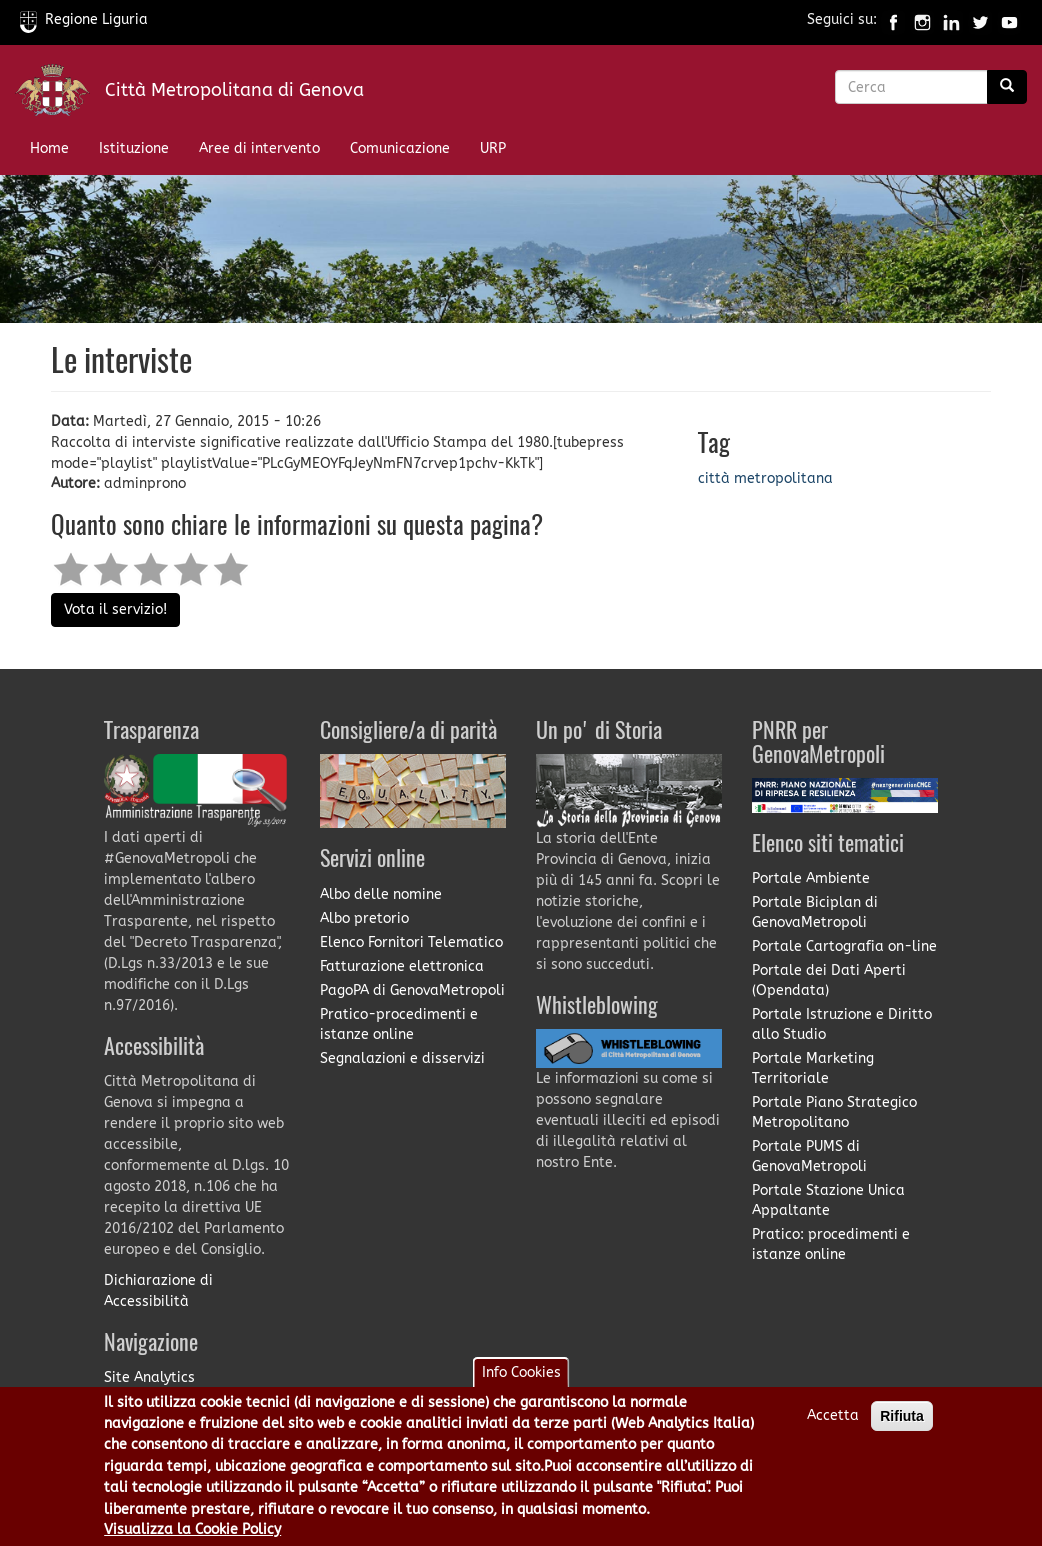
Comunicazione (400, 148)
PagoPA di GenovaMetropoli (412, 990)
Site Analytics (149, 1377)
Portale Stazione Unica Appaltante (828, 1200)
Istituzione (134, 148)
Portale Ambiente (811, 878)
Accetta (833, 1429)
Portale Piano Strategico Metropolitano (834, 1112)
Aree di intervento (259, 148)
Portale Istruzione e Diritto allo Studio (842, 1024)
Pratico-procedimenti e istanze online (399, 1024)
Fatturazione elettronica (402, 966)
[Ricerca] (1007, 87)
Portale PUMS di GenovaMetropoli (809, 1156)
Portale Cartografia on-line (844, 946)
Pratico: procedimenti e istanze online (831, 1244)
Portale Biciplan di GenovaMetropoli (815, 912)
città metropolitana (765, 478)
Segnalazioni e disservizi (402, 1058)
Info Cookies (521, 1386)
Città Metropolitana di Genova (234, 90)
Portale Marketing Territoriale (813, 1068)
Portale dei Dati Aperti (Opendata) (829, 980)
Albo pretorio (364, 918)
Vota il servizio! (115, 609)
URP (493, 148)
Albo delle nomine (381, 894)
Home (49, 148)
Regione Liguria (84, 19)
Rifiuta (902, 1430)
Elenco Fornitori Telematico (411, 942)
